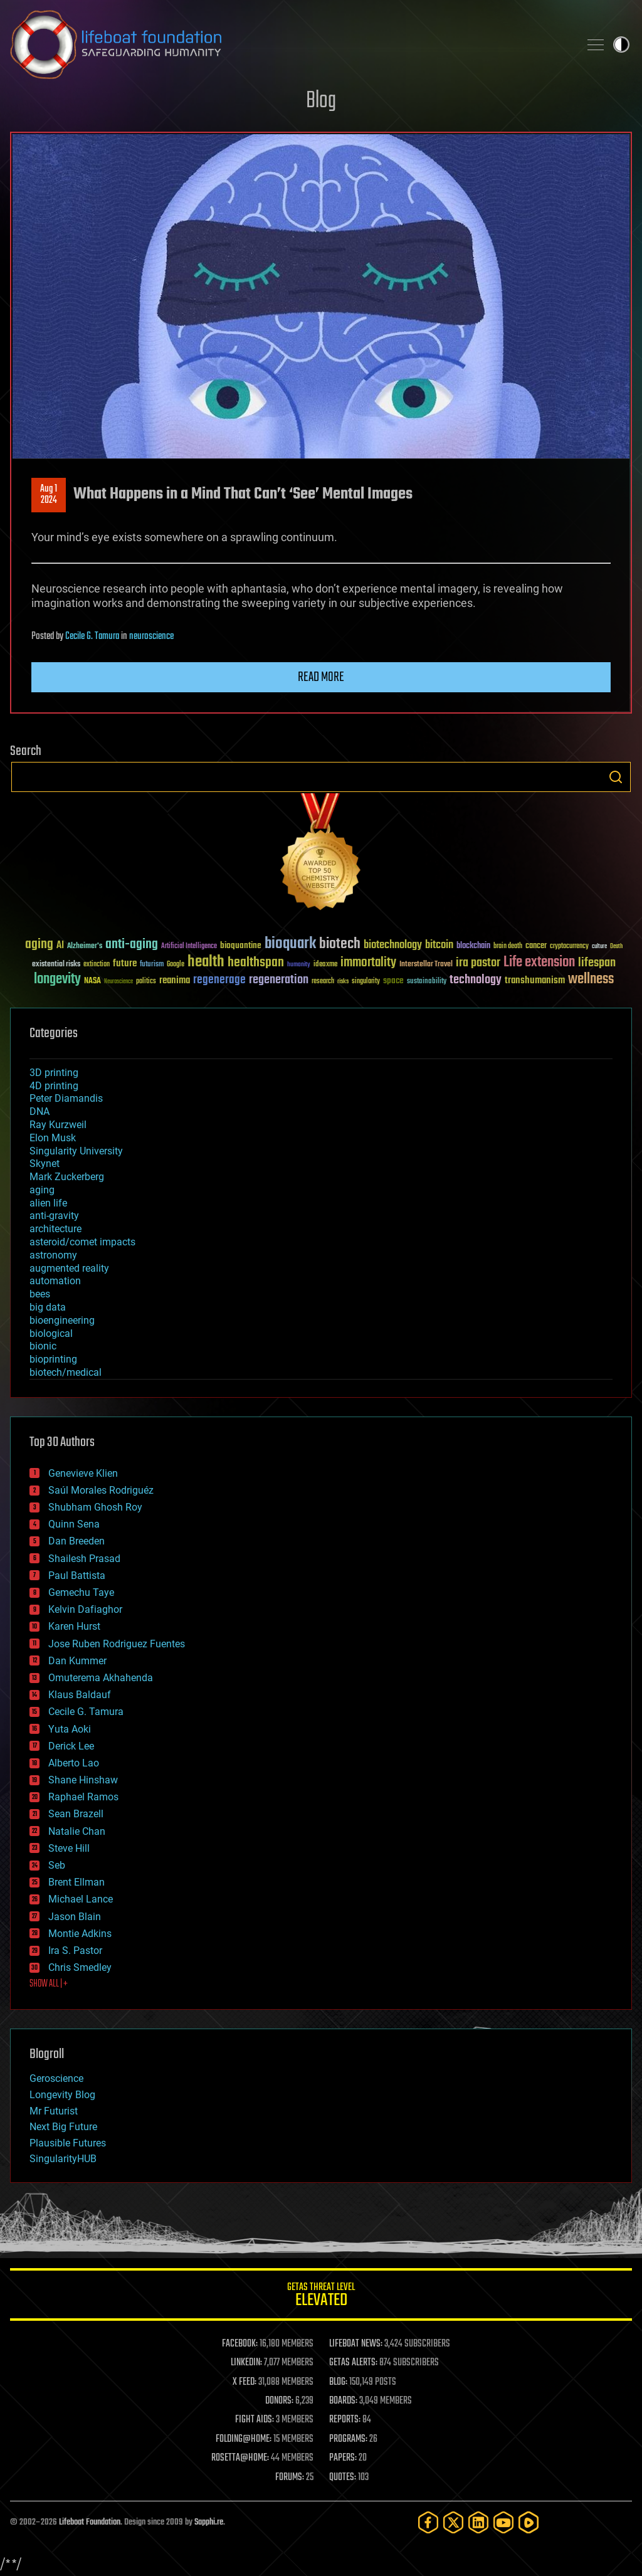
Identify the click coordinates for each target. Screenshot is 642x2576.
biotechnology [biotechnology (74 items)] (393, 945)
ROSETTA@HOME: (240, 2458)
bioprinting (53, 1359)
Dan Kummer (77, 1661)
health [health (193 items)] (205, 962)
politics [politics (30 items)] (146, 982)
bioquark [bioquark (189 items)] (290, 944)
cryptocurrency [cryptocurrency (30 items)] (569, 946)
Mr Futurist (53, 2111)
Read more (321, 677)
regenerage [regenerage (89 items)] (219, 980)
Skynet (44, 1163)
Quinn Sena (74, 1524)
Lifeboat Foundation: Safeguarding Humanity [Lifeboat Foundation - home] (289, 44)
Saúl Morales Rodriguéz (101, 1490)
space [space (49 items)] (393, 980)
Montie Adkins (80, 1934)
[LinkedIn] (478, 2522)
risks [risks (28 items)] (343, 981)
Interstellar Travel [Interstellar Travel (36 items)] (426, 964)
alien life (48, 1203)
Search (616, 777)
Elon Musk (52, 1138)
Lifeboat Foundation (89, 2522)
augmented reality (69, 1268)
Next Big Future (63, 2127)
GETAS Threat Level (321, 2296)
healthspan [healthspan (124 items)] (256, 963)
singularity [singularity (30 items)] (366, 982)
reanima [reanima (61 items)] (174, 980)
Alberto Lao (73, 1763)
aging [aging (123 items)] (39, 945)
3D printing (53, 1073)
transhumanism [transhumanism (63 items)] (535, 980)
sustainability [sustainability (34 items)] (426, 982)
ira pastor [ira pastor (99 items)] (478, 963)
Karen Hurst (74, 1626)
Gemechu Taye (81, 1592)
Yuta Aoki (69, 1729)
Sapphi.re (208, 2522)
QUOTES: (342, 2477)
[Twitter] (453, 2522)
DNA (39, 1111)
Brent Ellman (76, 1882)
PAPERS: (343, 2458)
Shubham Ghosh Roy (95, 1507)
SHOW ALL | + (48, 1984)
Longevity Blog (62, 2095)
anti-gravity (54, 1216)
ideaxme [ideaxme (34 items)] (325, 965)
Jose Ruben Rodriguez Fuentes (116, 1644)
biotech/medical (65, 1372)
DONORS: (279, 2401)
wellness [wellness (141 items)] (591, 979)
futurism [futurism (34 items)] (152, 965)
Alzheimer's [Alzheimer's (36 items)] (84, 946)
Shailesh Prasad (84, 1559)
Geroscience (56, 2078)
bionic (42, 1346)
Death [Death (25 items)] (616, 946)
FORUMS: (289, 2477)
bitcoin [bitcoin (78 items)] (439, 945)
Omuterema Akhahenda (100, 1678)
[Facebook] (428, 2522)
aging (42, 1190)
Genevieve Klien (83, 1473)
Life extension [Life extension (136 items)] (539, 962)
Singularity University (76, 1151)
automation (55, 1281)
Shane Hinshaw (83, 1780)
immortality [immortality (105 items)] (368, 962)
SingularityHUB (63, 2159)
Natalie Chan (76, 1831)
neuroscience (151, 636)
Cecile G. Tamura (92, 636)
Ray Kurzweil (58, 1125)
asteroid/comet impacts (82, 1242)
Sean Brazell (75, 1814)
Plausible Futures (67, 2143)
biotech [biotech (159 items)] (339, 944)
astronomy (53, 1255)
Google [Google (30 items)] (175, 965)
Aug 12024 (48, 494)
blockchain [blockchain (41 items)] (473, 946)
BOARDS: (343, 2401)
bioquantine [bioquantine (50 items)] (240, 945)
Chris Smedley (80, 1967)
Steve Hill (69, 1848)
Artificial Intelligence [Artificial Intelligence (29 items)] (189, 946)
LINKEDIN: (246, 2363)
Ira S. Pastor (75, 1950)
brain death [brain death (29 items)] (507, 946)
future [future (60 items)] (125, 963)
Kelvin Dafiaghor (85, 1609)
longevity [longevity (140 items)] (57, 979)
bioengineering (62, 1320)
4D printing (53, 1086)
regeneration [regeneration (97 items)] (278, 980)
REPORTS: (344, 2420)
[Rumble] (528, 2522)
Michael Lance (80, 1899)
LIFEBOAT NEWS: (355, 2344)
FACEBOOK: (240, 2344)
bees (39, 1294)
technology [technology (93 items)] (476, 980)
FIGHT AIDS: (254, 2420)
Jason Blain (74, 1917)
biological (51, 1333)
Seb (56, 1865)
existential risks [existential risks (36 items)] (56, 964)
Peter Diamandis (66, 1098)
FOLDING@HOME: (243, 2439)
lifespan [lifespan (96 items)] (597, 963)
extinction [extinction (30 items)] (96, 965)
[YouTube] (503, 2522)
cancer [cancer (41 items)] (536, 946)
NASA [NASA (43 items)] (92, 981)
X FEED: (244, 2382)
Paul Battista (76, 1575)
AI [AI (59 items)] (60, 946)
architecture (55, 1229)
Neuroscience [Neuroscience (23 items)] (118, 982)
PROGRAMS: (348, 2439)
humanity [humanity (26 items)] (298, 965)
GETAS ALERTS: (353, 2363)
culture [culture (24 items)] (599, 946)
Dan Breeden (76, 1541)
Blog (321, 101)
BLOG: (338, 2382)
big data (47, 1307)
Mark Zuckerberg (66, 1177)
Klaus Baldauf (79, 1695)
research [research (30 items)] (323, 982)
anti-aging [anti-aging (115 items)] (131, 945)
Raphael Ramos (83, 1797)
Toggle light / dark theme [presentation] (621, 44)
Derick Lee (71, 1746)
